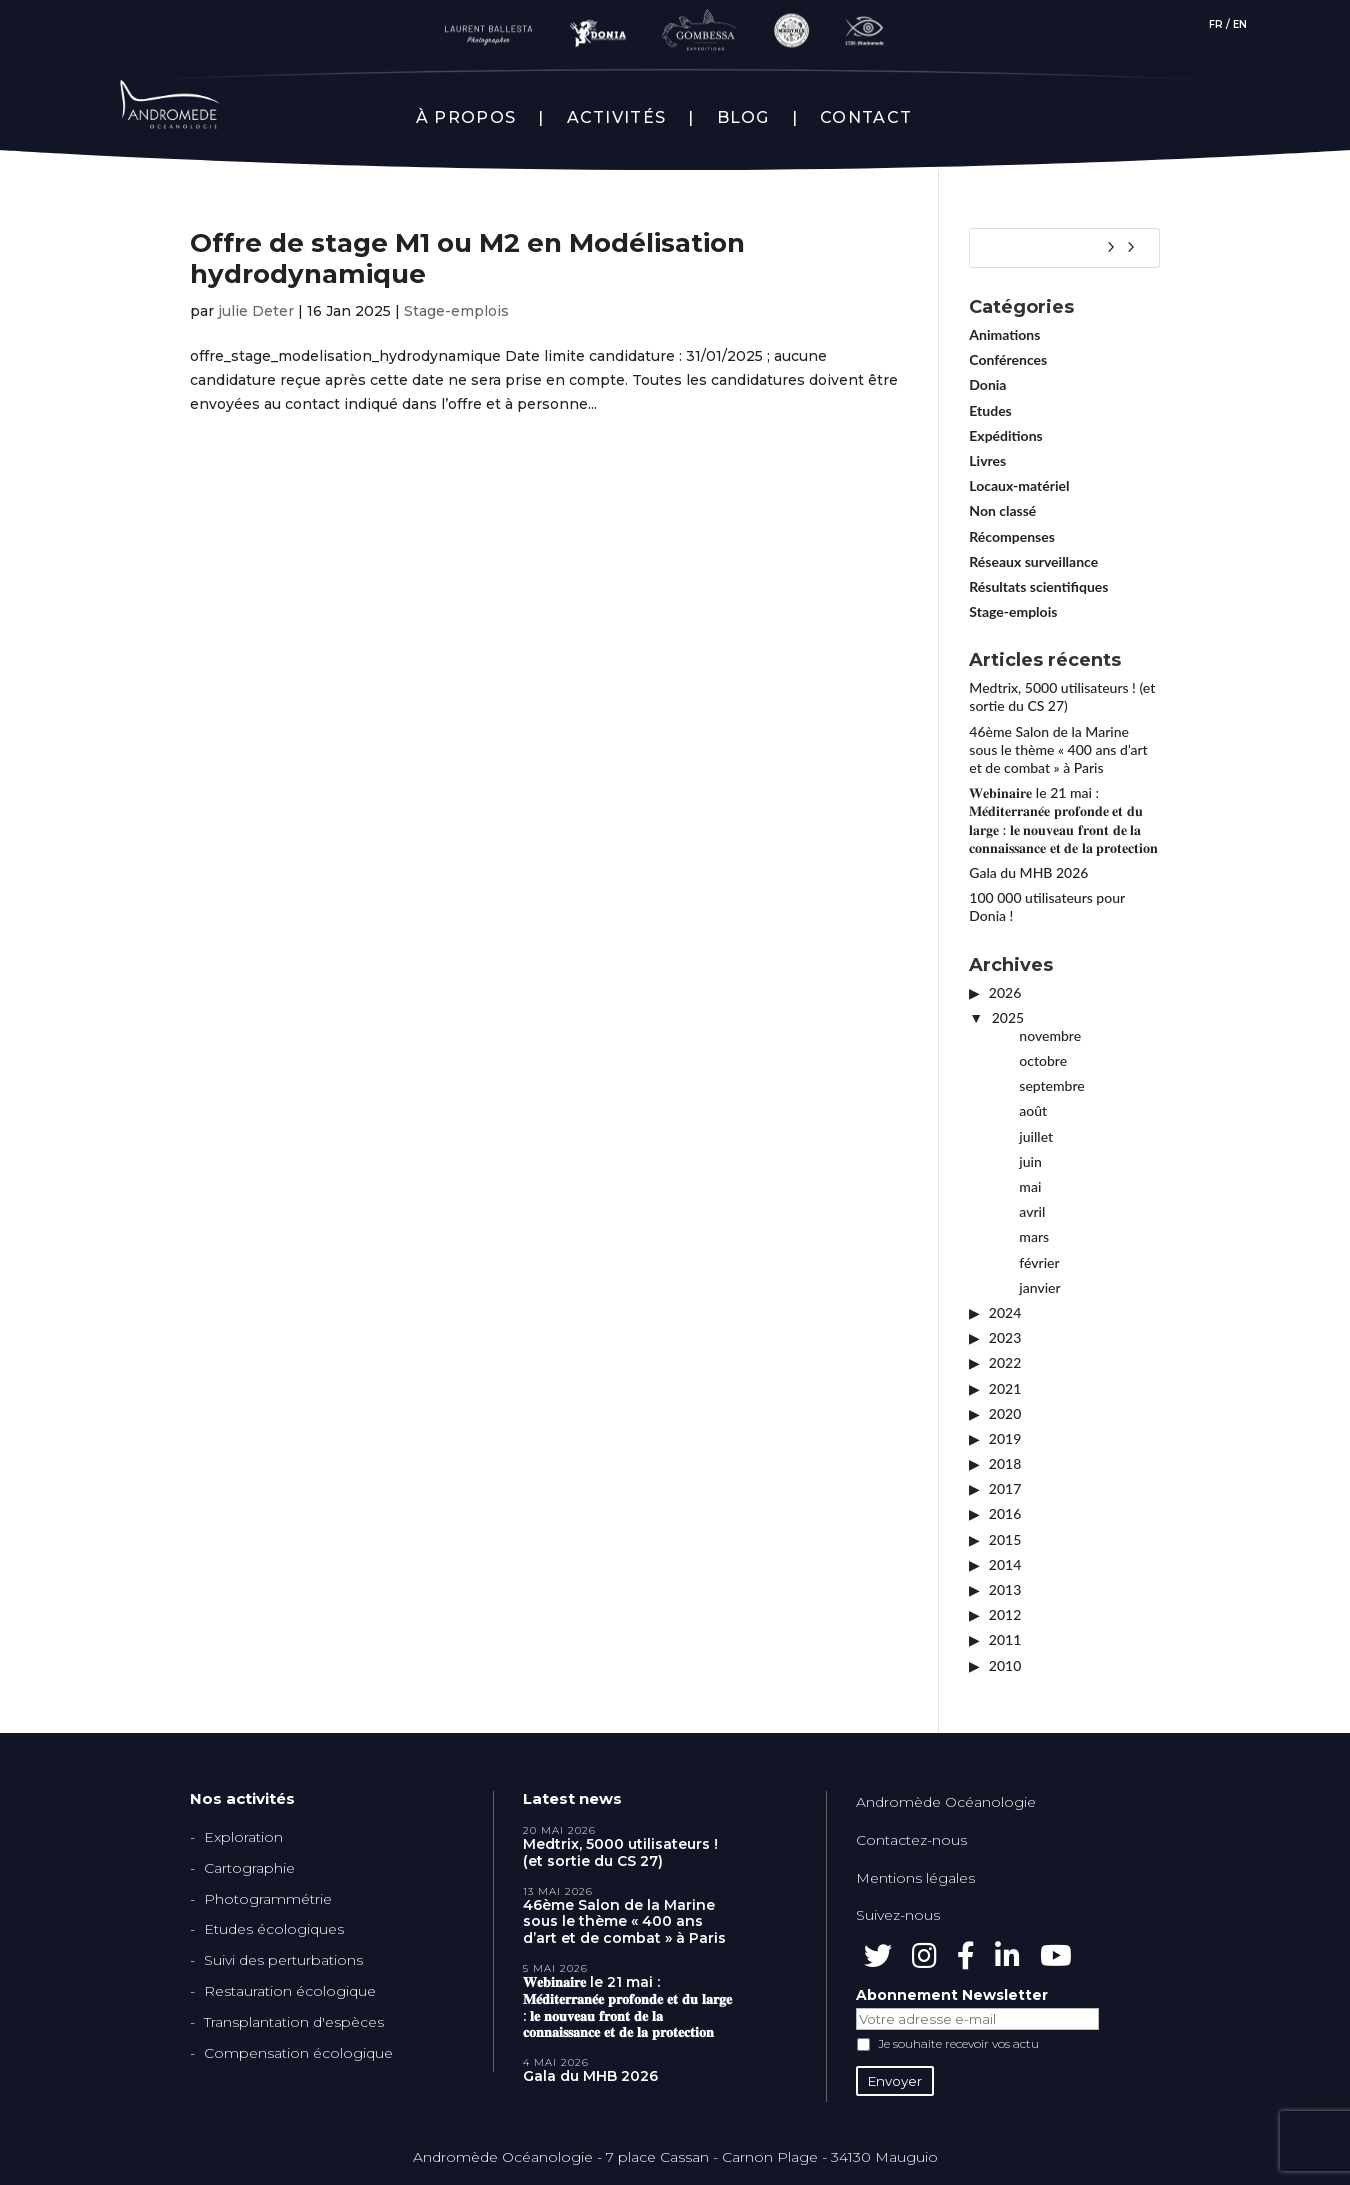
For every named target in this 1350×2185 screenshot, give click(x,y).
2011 (1005, 1639)
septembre (1051, 1085)
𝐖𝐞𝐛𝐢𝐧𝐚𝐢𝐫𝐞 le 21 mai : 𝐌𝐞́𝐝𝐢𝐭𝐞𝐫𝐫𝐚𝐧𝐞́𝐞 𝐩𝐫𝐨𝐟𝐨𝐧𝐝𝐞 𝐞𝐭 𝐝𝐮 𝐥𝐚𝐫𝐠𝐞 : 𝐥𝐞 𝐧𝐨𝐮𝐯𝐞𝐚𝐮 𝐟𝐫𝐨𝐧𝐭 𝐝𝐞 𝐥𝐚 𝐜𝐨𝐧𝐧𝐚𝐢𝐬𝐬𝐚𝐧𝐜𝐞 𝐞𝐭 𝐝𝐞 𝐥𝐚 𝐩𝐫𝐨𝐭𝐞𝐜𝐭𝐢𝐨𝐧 (1063, 820)
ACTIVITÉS (617, 118)
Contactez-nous (911, 1840)
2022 (1005, 1362)
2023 (1005, 1337)
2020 (1005, 1413)
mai (1030, 1186)
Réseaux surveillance (1033, 561)
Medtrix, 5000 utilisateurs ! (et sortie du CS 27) (1062, 696)
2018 (1005, 1463)
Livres (987, 460)
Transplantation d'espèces (294, 2022)
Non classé (1002, 510)
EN (1240, 24)
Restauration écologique (290, 1991)
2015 (1005, 1539)
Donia (987, 384)
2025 (1008, 1017)
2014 (1005, 1564)
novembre (1050, 1035)
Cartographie (249, 1868)
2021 (1005, 1388)
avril (1032, 1211)
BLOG (743, 118)
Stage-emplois (456, 311)
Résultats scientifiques (1038, 586)
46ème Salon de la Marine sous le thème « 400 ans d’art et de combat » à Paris (1058, 749)
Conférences (1008, 359)
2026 (1005, 992)
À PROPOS (466, 118)
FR (1216, 24)
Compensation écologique (298, 2053)
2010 (1005, 1665)
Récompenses (1012, 536)
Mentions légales (915, 1878)
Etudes (990, 410)
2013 (1005, 1589)
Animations (1004, 334)
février (1039, 1262)
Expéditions (1005, 435)
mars (1034, 1236)
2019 (1005, 1438)
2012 (1005, 1614)
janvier (1039, 1287)
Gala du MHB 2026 (1028, 872)
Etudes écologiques (274, 1929)
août (1033, 1110)
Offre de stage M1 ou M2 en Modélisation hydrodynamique (467, 258)
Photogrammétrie (268, 1899)
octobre (1043, 1060)
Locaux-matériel (1019, 485)
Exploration (243, 1837)
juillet (1036, 1136)
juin (1030, 1161)
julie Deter (256, 311)
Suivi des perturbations (283, 1960)
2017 (1005, 1488)
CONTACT (866, 118)
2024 (1005, 1312)
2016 (1005, 1513)
